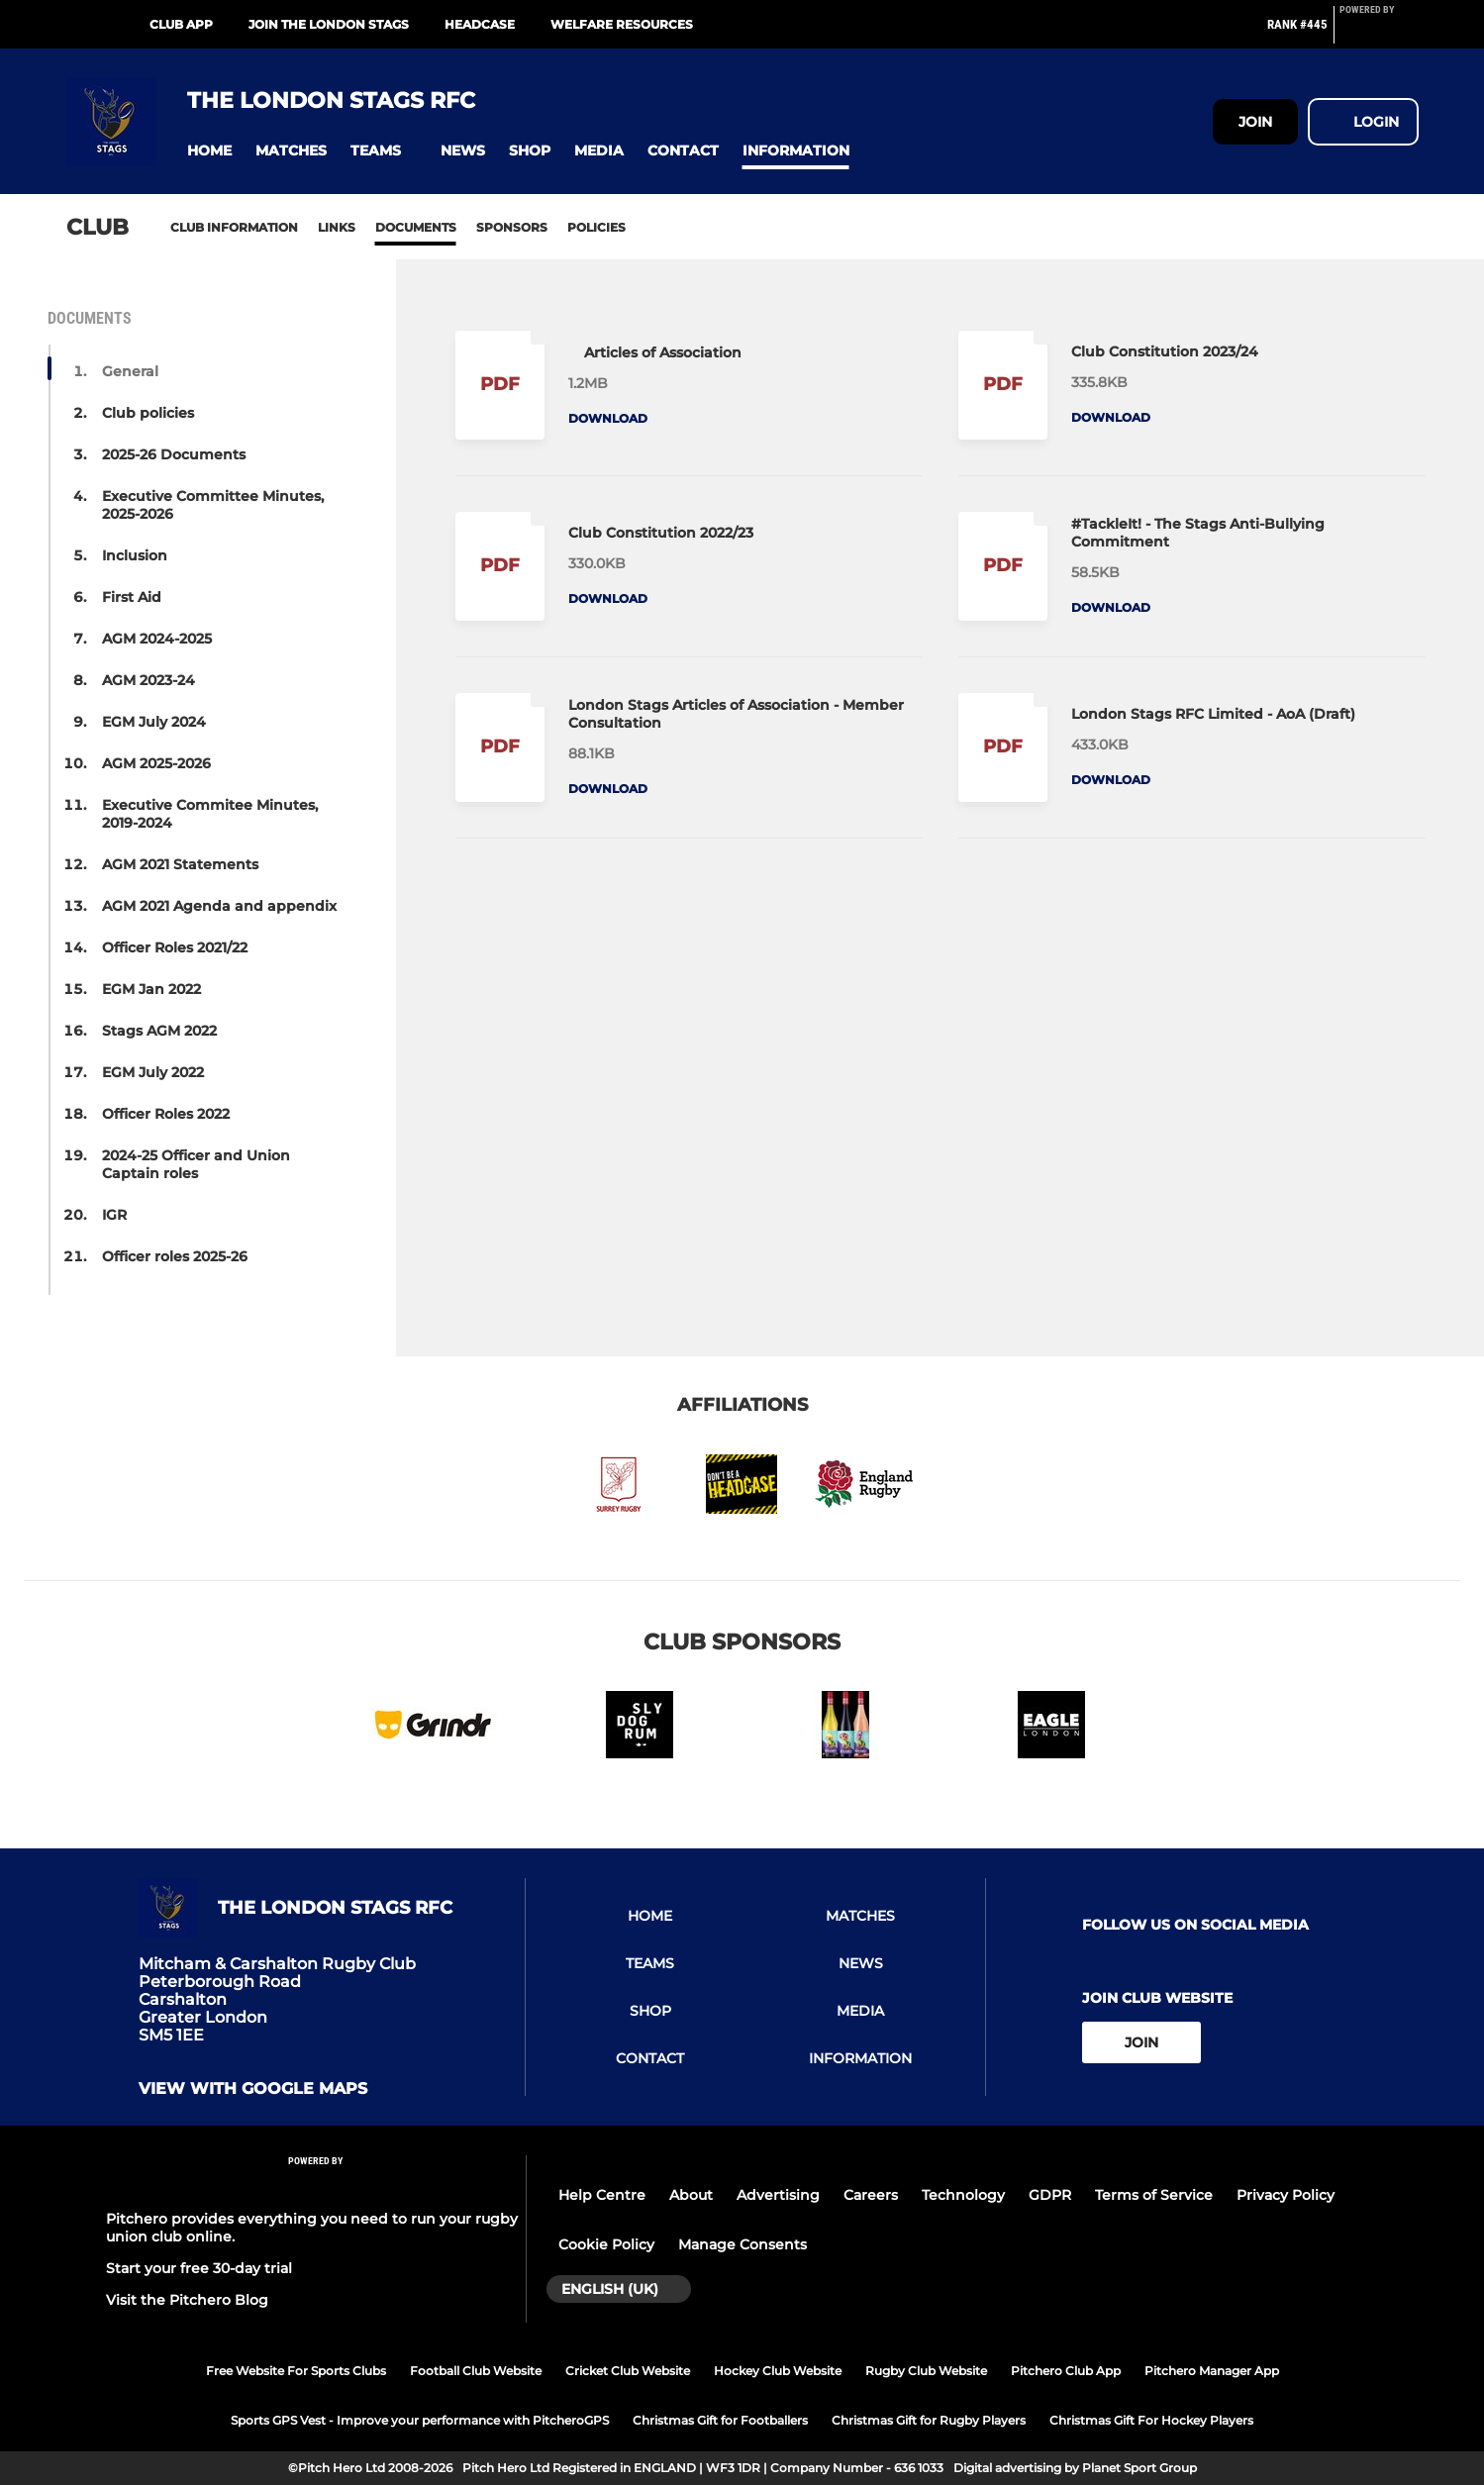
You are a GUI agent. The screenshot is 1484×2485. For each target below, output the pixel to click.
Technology (963, 2195)
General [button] (130, 371)
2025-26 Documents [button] (174, 454)
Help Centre (601, 2195)
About (691, 2195)
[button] (209, 151)
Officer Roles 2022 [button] (166, 1114)
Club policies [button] (148, 413)
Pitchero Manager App (1211, 2370)
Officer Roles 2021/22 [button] (174, 947)
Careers (870, 2195)
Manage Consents (742, 2244)
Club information (234, 227)
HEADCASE (480, 24)
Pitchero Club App (1066, 2370)
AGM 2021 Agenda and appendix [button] (219, 906)
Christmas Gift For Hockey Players (1151, 2420)
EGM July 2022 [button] (153, 1072)
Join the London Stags (328, 24)
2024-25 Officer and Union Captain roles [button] (196, 1164)
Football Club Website (476, 2370)
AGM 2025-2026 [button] (156, 763)
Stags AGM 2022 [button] (159, 1031)
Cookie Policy (606, 2244)
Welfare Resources (621, 24)
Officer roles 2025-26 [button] (174, 1256)
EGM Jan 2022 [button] (151, 989)
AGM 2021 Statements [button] (180, 864)
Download (607, 418)
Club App (181, 24)
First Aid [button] (131, 597)
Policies (596, 227)
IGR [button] (114, 1215)
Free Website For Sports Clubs (296, 2370)
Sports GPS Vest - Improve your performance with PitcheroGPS (420, 2420)
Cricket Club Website (627, 2370)
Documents (415, 227)
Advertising (778, 2195)
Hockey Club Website (777, 2370)
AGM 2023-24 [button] (148, 680)
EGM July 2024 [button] (154, 722)
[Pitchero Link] (1379, 33)
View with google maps (253, 2089)
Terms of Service (1154, 2195)
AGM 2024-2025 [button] (157, 638)
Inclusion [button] (134, 555)
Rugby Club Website (926, 2370)
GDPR (1050, 2195)
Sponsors (511, 227)
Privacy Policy (1286, 2195)
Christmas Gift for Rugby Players (929, 2420)
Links (336, 227)
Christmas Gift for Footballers (720, 2420)
